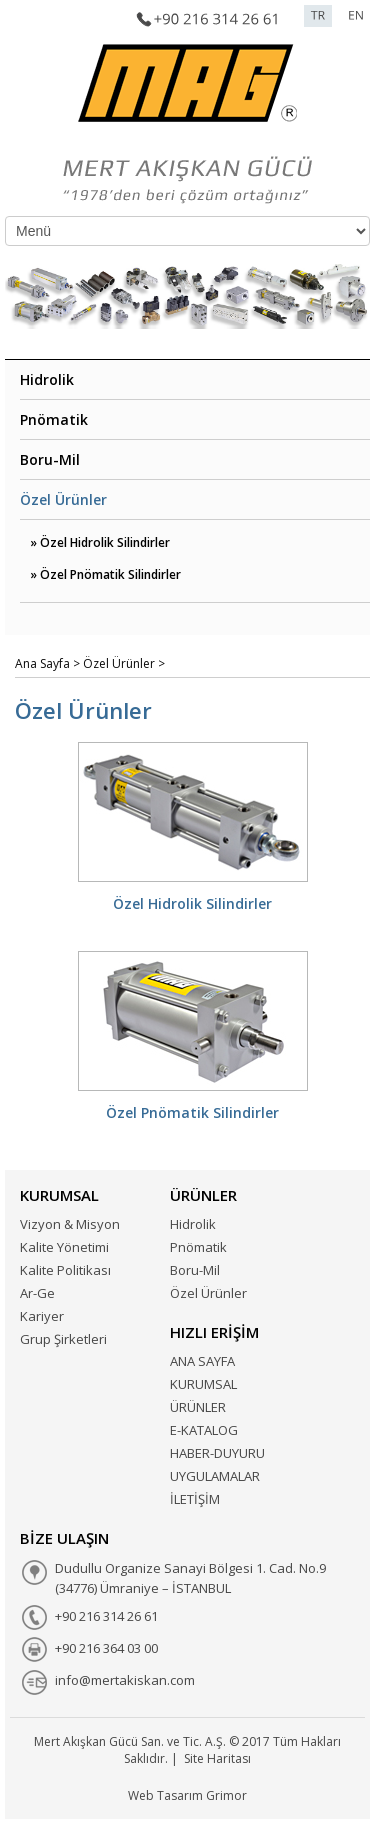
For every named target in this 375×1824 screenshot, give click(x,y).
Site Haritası (217, 1758)
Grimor (226, 1795)
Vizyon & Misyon (70, 1224)
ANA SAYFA (202, 1361)
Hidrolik (47, 379)
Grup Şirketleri (63, 1339)
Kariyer (42, 1316)
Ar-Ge (37, 1293)
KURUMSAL (203, 1384)
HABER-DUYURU (217, 1453)
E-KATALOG (204, 1430)
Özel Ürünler (63, 499)
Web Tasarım (165, 1795)
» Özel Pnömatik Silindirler (105, 574)
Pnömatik (54, 419)
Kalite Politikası (65, 1270)
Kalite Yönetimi (64, 1247)
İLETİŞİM (195, 1499)
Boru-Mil (50, 459)
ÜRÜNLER (198, 1407)
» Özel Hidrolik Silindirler (100, 542)
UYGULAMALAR (215, 1476)
